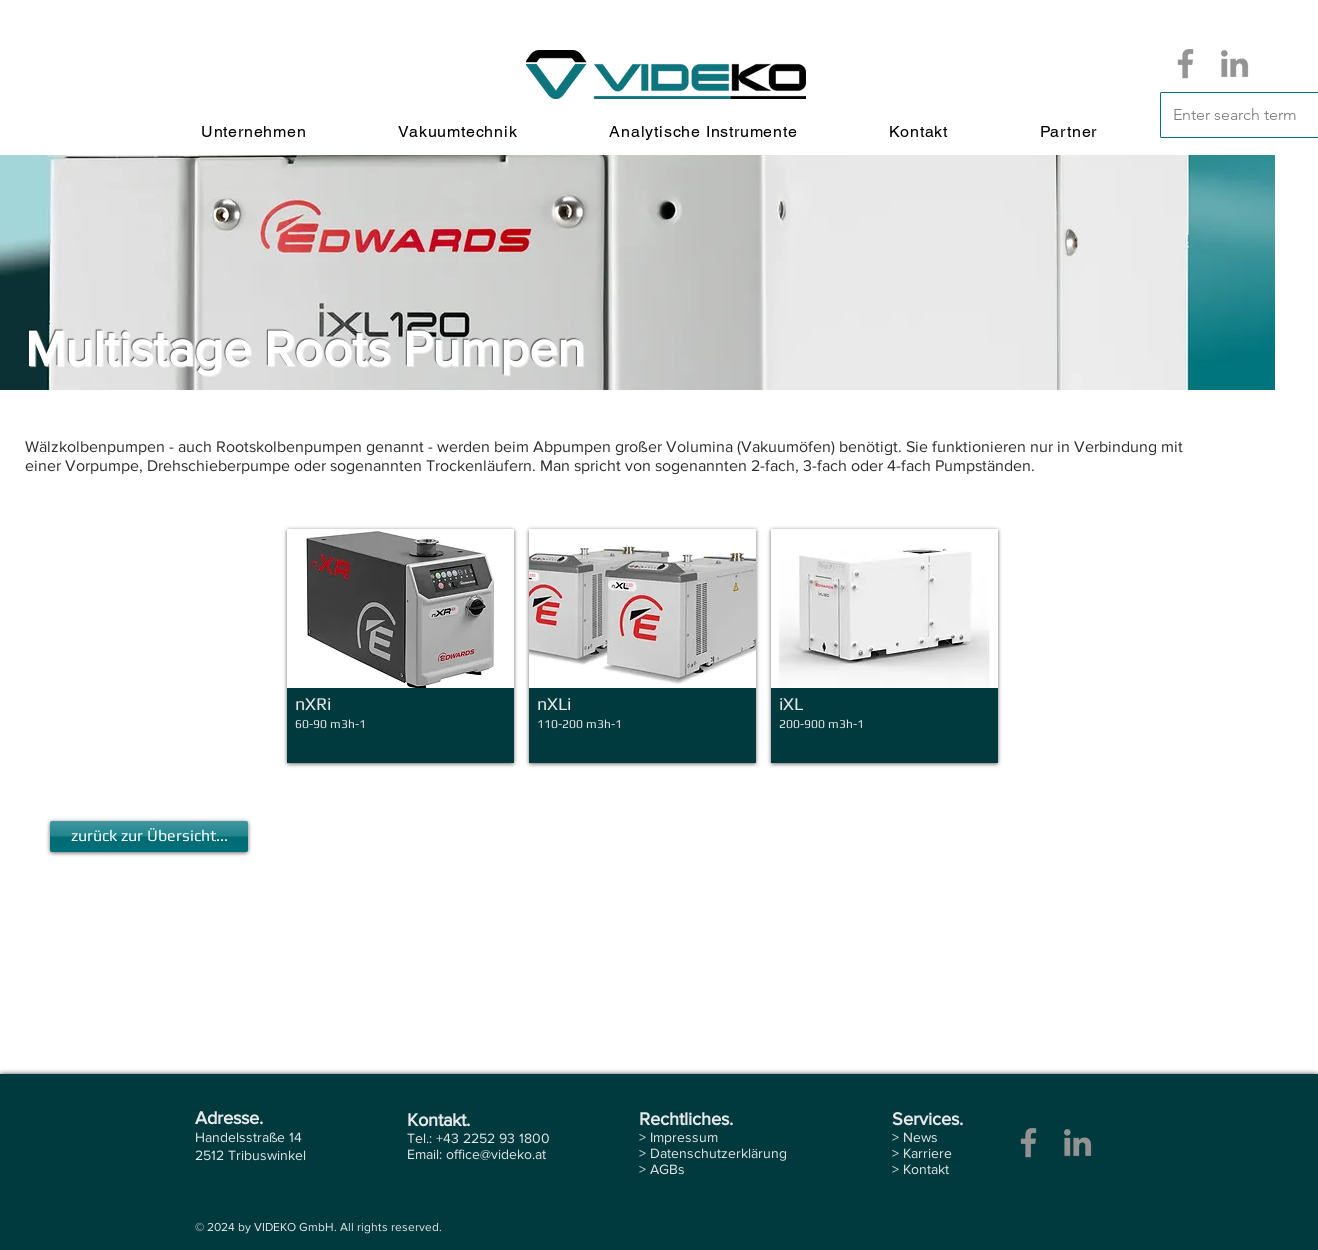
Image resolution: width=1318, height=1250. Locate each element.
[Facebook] (1185, 63)
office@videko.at (496, 1154)
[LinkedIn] (1234, 63)
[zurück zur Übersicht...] (149, 836)
